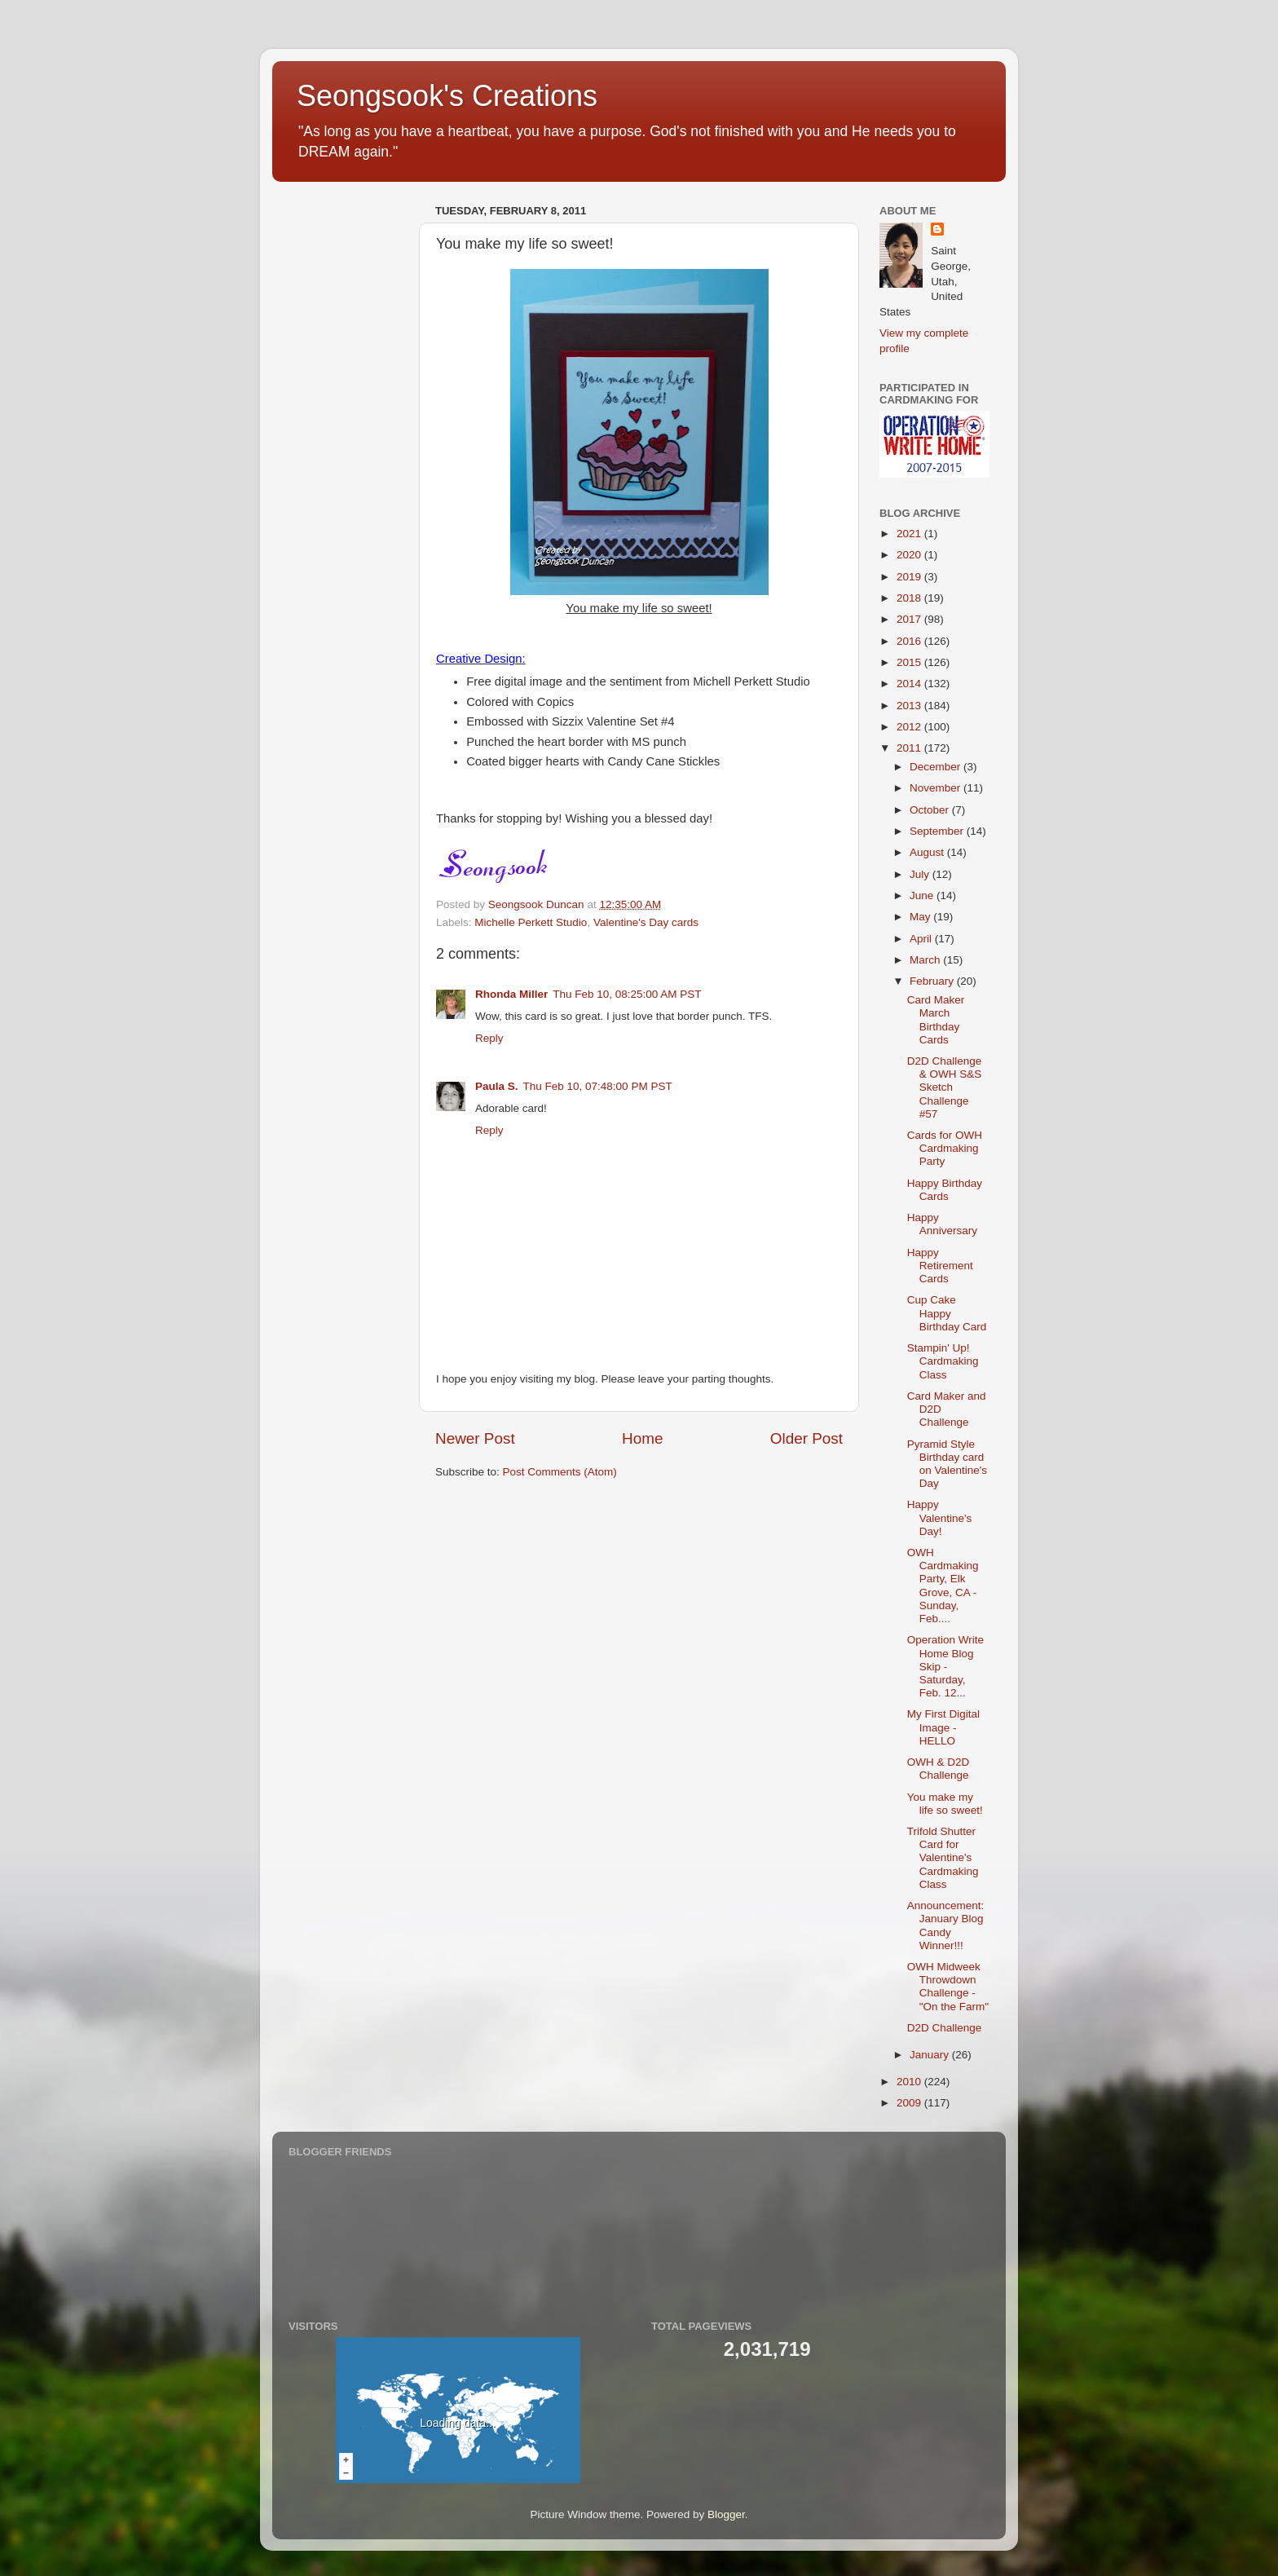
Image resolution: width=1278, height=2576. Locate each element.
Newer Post (475, 1438)
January (931, 2055)
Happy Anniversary (942, 1224)
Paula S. (496, 1086)
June (923, 895)
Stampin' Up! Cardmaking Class (943, 1361)
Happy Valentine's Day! (939, 1517)
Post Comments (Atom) (560, 1472)
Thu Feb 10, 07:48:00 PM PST (597, 1086)
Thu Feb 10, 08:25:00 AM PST (627, 994)
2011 (910, 748)
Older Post (806, 1438)
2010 (910, 2081)
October (931, 810)
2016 (910, 641)
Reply (489, 1038)
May (921, 917)
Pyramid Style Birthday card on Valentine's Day (947, 1464)
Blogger (726, 2514)
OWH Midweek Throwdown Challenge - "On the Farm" (948, 1987)
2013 (910, 705)
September (938, 831)
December (936, 767)
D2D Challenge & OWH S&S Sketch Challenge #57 (944, 1087)
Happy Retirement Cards (940, 1265)
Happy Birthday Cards (944, 1189)
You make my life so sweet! (945, 1803)
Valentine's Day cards (645, 922)
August (928, 852)
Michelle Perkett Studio (530, 922)
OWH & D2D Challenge (938, 1768)
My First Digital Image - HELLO (943, 1727)
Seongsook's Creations (447, 95)
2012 (910, 727)
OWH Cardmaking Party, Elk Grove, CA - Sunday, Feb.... (943, 1585)
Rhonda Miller (511, 994)
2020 (910, 555)
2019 (910, 577)
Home (642, 1438)
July (921, 874)
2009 (910, 2103)
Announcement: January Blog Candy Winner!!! (946, 1925)
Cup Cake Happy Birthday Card (947, 1313)
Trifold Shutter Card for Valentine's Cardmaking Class (943, 1857)
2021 (910, 533)
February (933, 981)
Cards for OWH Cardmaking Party (944, 1148)
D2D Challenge (944, 2028)
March (926, 960)
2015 (910, 662)
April (922, 939)
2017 (910, 619)
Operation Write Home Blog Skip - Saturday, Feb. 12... (945, 1666)
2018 (910, 598)
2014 (910, 683)
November (936, 788)
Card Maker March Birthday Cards (936, 1020)
